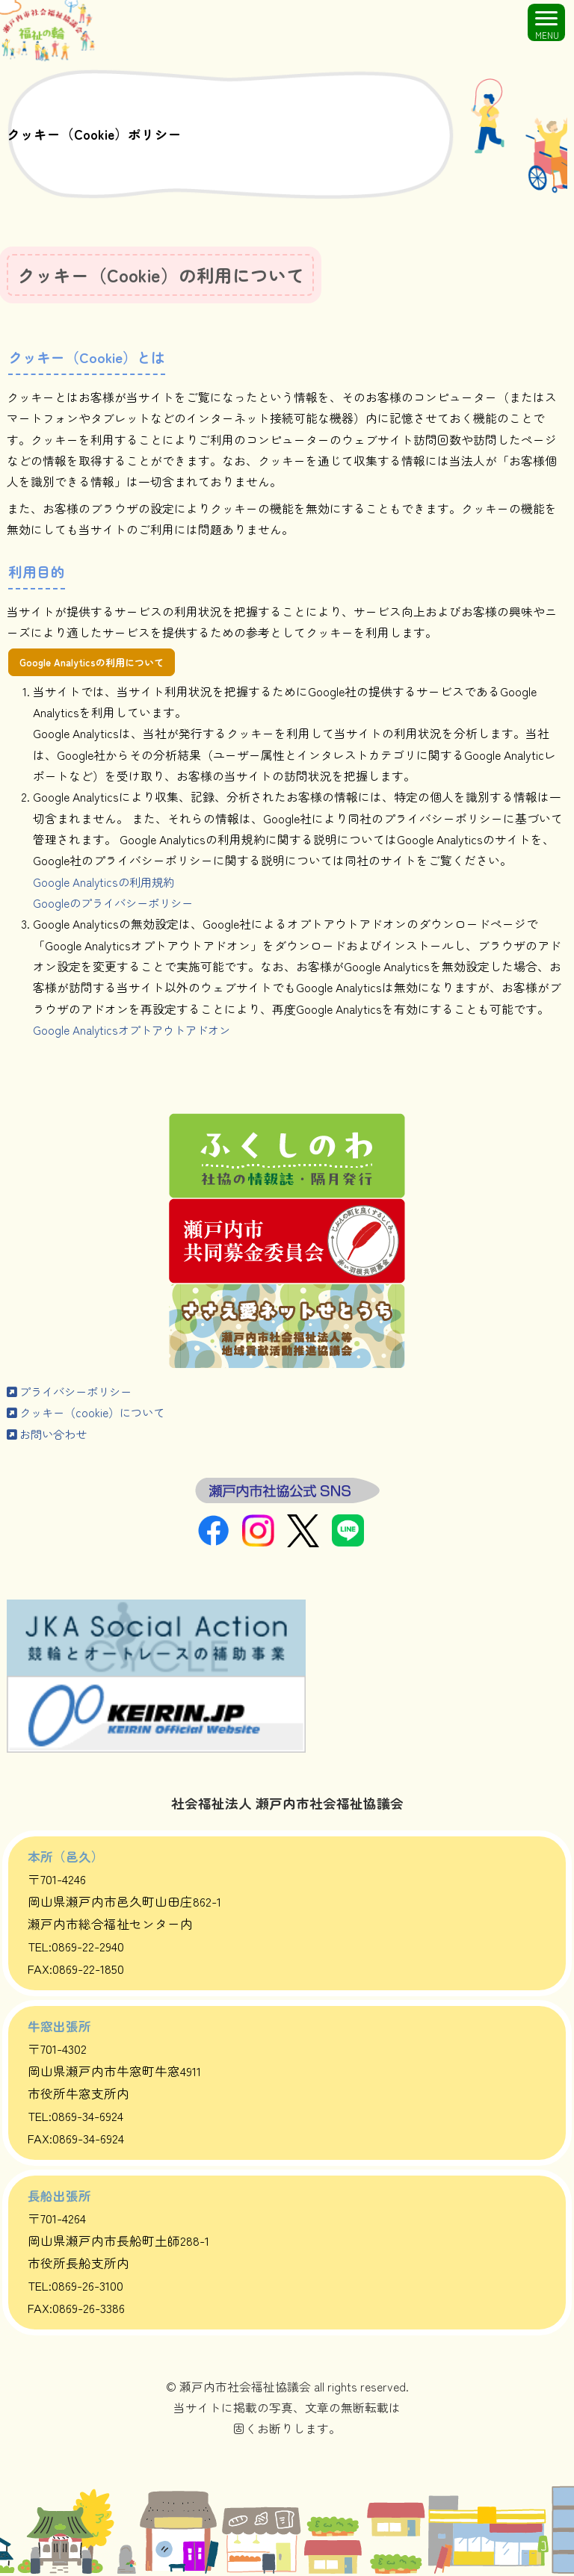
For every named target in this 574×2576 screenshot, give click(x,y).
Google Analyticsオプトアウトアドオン (135, 1031)
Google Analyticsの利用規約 (106, 883)
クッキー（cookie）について (90, 1413)
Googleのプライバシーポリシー (117, 904)
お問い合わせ (49, 1435)
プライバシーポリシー (73, 1393)
